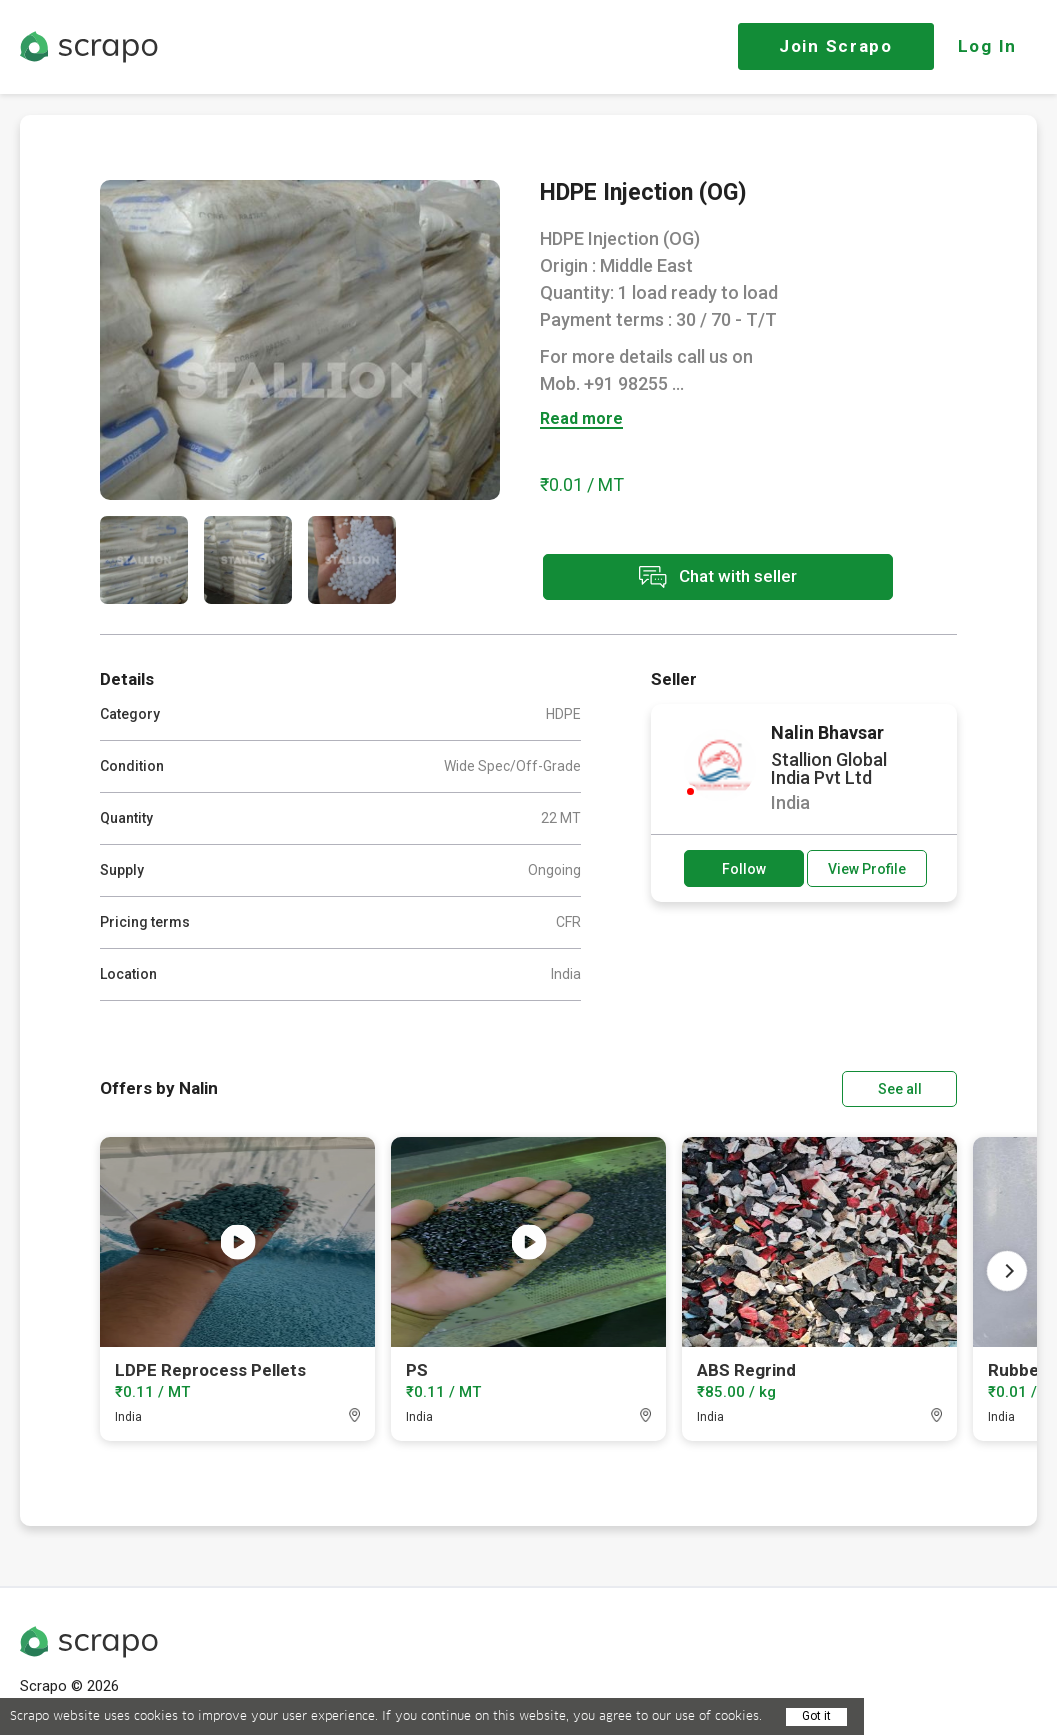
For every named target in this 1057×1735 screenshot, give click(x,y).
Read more (581, 419)
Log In (987, 46)
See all (900, 1089)
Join (836, 46)
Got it (816, 1716)
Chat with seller (718, 577)
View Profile (867, 869)
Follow (744, 869)
